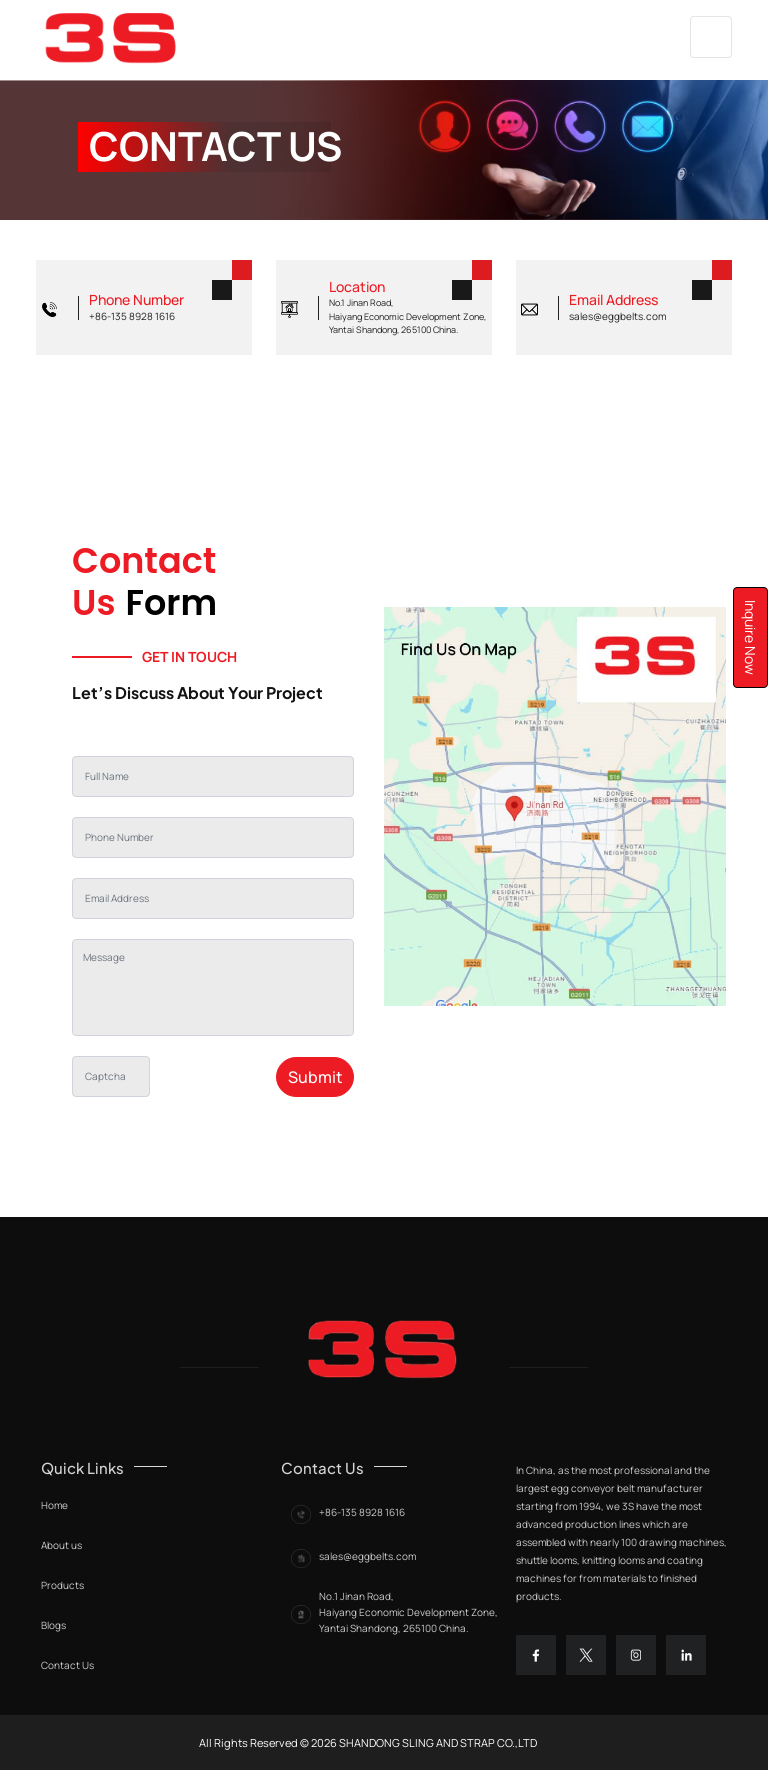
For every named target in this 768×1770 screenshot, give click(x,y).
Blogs (53, 1625)
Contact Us (67, 1665)
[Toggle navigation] (711, 37)
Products (62, 1585)
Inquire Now (750, 637)
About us (61, 1545)
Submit (315, 1077)
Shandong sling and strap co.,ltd (437, 1742)
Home (54, 1505)
